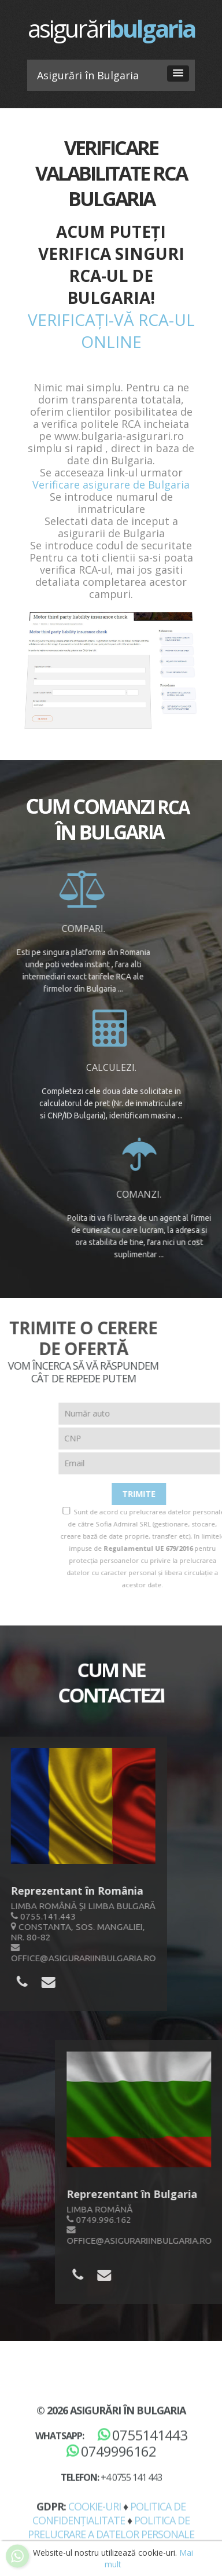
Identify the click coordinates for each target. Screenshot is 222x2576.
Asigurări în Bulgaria (128, 2523)
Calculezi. (111, 1068)
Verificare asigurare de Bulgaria (111, 484)
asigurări (111, 28)
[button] (178, 73)
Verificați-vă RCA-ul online (111, 331)
